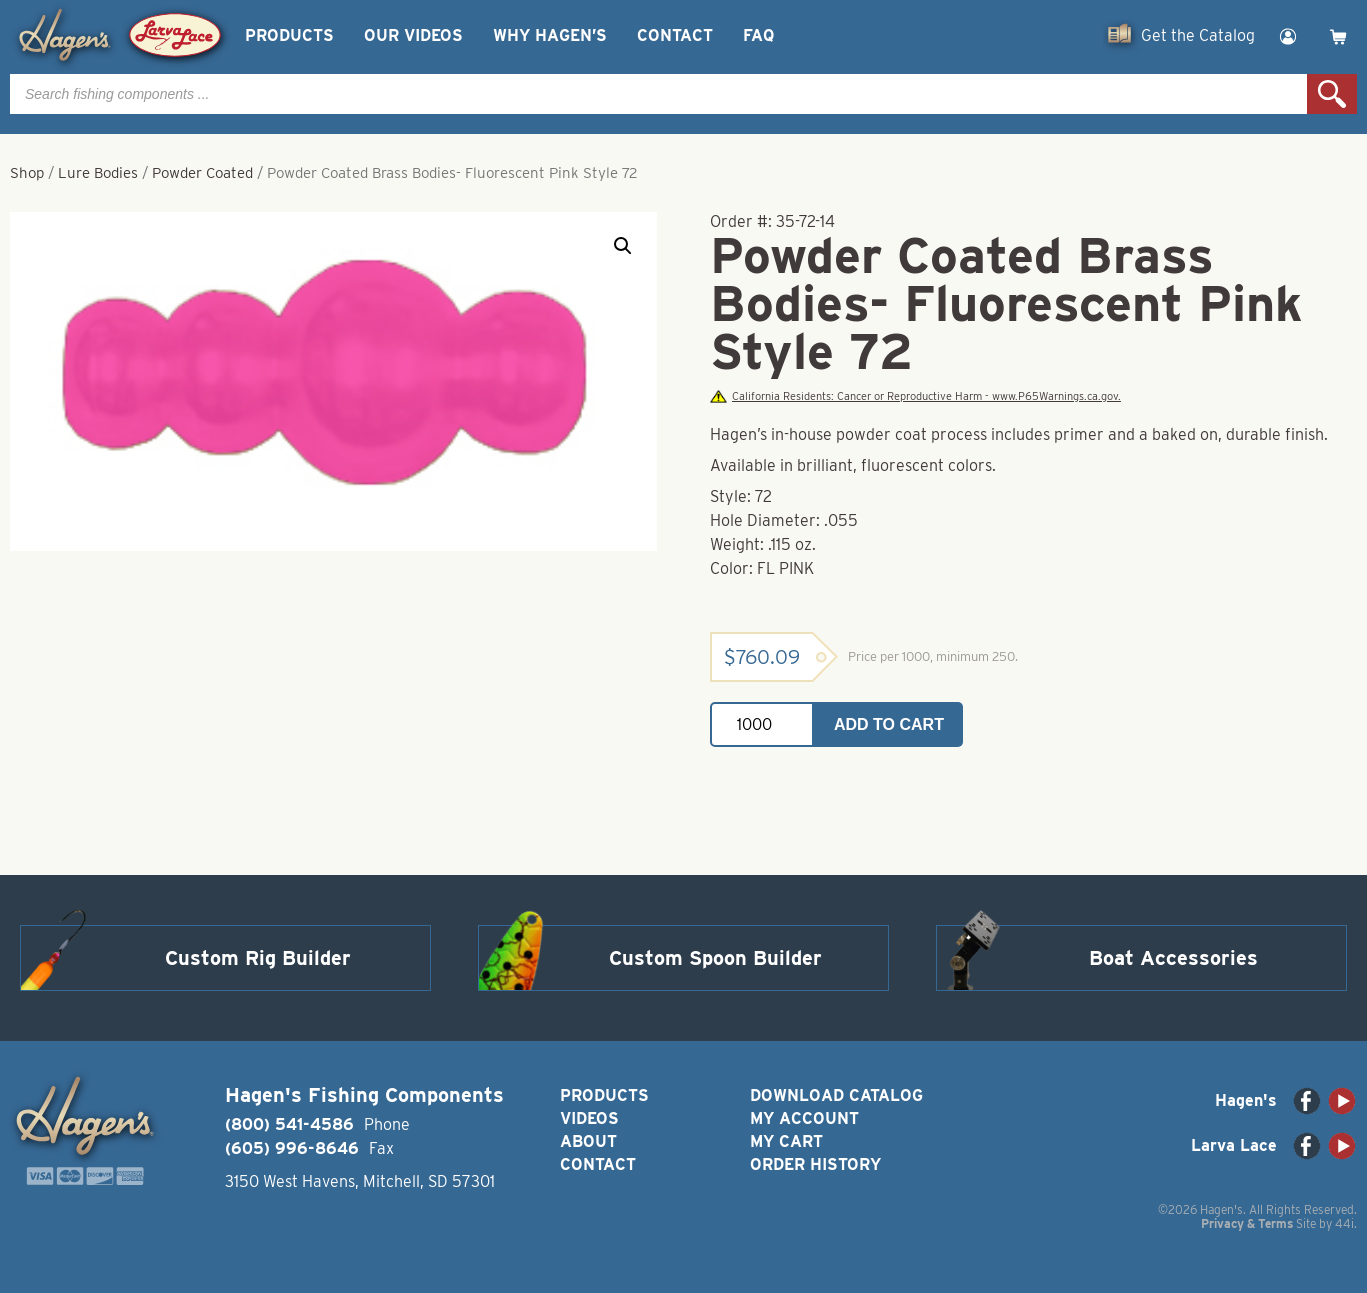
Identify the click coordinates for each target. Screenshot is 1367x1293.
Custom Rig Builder (258, 958)
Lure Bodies (98, 173)
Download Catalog (836, 1095)
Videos (589, 1118)
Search (1332, 94)
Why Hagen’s (550, 35)
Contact (675, 35)
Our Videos (413, 35)
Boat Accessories (1173, 958)
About (588, 1141)
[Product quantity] (762, 724)
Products (289, 35)
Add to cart (889, 724)
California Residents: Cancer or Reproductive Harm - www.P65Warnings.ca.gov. (915, 396)
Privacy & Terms (1247, 1223)
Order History (815, 1164)
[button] (623, 246)
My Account (804, 1118)
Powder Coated (202, 173)
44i (1344, 1223)
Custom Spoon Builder (715, 958)
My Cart (786, 1141)
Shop (27, 173)
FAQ (758, 35)
